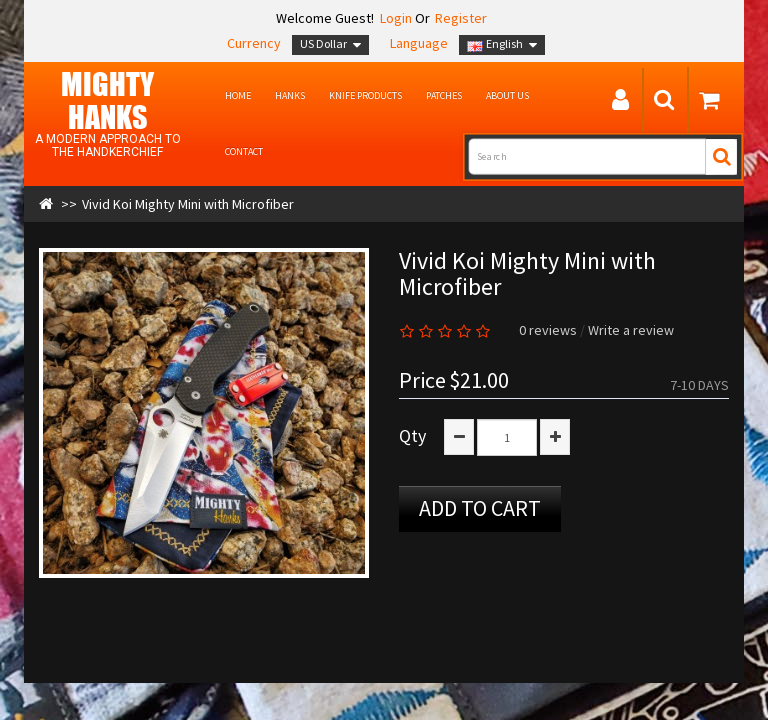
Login (394, 18)
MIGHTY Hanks (107, 100)
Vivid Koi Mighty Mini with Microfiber (188, 204)
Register (461, 18)
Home (238, 95)
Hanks (290, 95)
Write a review (631, 330)
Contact (244, 151)
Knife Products (365, 95)
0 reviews (548, 330)
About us (507, 95)
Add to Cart (480, 508)
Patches (444, 95)
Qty (412, 436)
